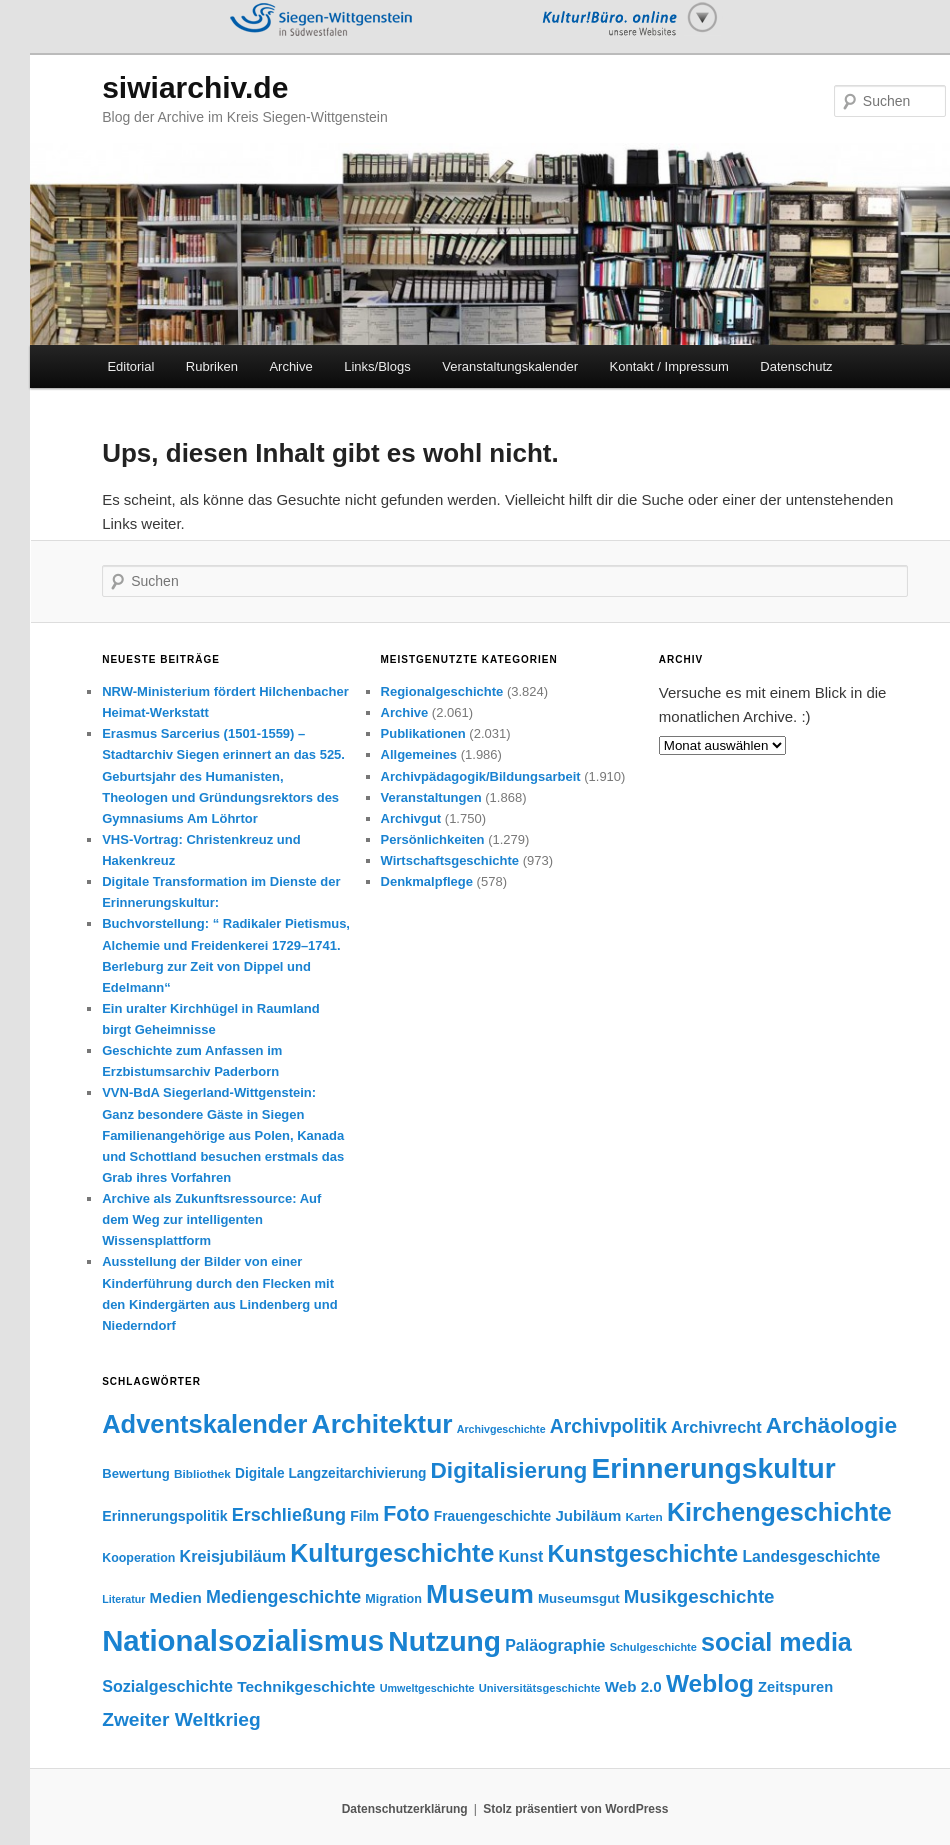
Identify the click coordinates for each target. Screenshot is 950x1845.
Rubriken (212, 366)
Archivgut (411, 818)
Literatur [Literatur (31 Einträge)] (123, 1599)
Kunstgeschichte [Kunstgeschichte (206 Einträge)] (642, 1554)
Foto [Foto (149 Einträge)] (406, 1514)
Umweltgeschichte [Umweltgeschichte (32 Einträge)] (427, 1688)
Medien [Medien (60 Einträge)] (176, 1597)
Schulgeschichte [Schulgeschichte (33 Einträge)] (653, 1647)
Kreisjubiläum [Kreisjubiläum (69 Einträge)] (233, 1556)
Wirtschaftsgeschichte (450, 860)
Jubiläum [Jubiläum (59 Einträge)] (588, 1515)
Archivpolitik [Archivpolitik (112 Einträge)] (608, 1426)
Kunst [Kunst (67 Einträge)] (520, 1556)
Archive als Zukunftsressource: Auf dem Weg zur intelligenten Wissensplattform (211, 1219)
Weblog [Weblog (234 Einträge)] (710, 1683)
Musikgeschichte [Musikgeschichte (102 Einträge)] (699, 1596)
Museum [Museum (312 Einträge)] (480, 1594)
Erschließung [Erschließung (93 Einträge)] (289, 1515)
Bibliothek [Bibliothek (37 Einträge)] (202, 1473)
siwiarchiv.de (195, 87)
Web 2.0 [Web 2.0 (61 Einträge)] (633, 1686)
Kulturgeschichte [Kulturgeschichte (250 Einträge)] (392, 1553)
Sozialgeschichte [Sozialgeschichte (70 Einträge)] (167, 1686)
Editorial (130, 366)
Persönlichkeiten (433, 839)
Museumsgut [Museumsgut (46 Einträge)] (579, 1598)
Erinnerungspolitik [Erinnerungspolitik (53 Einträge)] (164, 1516)
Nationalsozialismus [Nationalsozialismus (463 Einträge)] (243, 1640)
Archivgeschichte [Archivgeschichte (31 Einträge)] (501, 1429)
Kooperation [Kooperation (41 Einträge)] (138, 1558)
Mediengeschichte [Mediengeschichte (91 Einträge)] (283, 1597)
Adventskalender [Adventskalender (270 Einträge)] (204, 1424)
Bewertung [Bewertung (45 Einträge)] (136, 1473)
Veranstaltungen (431, 797)
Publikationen (423, 733)
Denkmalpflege (427, 881)
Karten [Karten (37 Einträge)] (643, 1516)
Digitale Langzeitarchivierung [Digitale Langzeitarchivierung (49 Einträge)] (330, 1473)
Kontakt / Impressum (669, 366)
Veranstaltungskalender (510, 366)
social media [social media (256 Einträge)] (776, 1642)
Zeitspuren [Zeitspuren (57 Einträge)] (795, 1687)
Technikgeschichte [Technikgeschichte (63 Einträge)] (306, 1686)
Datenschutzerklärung (405, 1809)
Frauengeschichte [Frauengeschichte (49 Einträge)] (492, 1516)
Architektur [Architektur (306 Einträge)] (382, 1424)
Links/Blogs (377, 366)
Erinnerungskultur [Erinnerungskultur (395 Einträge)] (713, 1468)
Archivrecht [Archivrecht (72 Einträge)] (716, 1427)
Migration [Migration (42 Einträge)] (393, 1599)
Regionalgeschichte (442, 691)
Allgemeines (419, 754)
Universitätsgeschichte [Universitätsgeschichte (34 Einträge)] (540, 1688)
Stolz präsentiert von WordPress (575, 1809)
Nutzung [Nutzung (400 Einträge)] (444, 1641)
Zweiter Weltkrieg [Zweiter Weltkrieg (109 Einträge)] (181, 1719)
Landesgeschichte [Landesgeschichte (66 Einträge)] (811, 1556)
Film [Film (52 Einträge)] (364, 1516)
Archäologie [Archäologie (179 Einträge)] (831, 1425)
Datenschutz (796, 366)
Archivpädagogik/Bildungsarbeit (481, 776)
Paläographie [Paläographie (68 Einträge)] (555, 1645)
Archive (290, 366)
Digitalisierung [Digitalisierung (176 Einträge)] (509, 1470)
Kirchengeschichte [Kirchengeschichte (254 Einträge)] (779, 1512)
